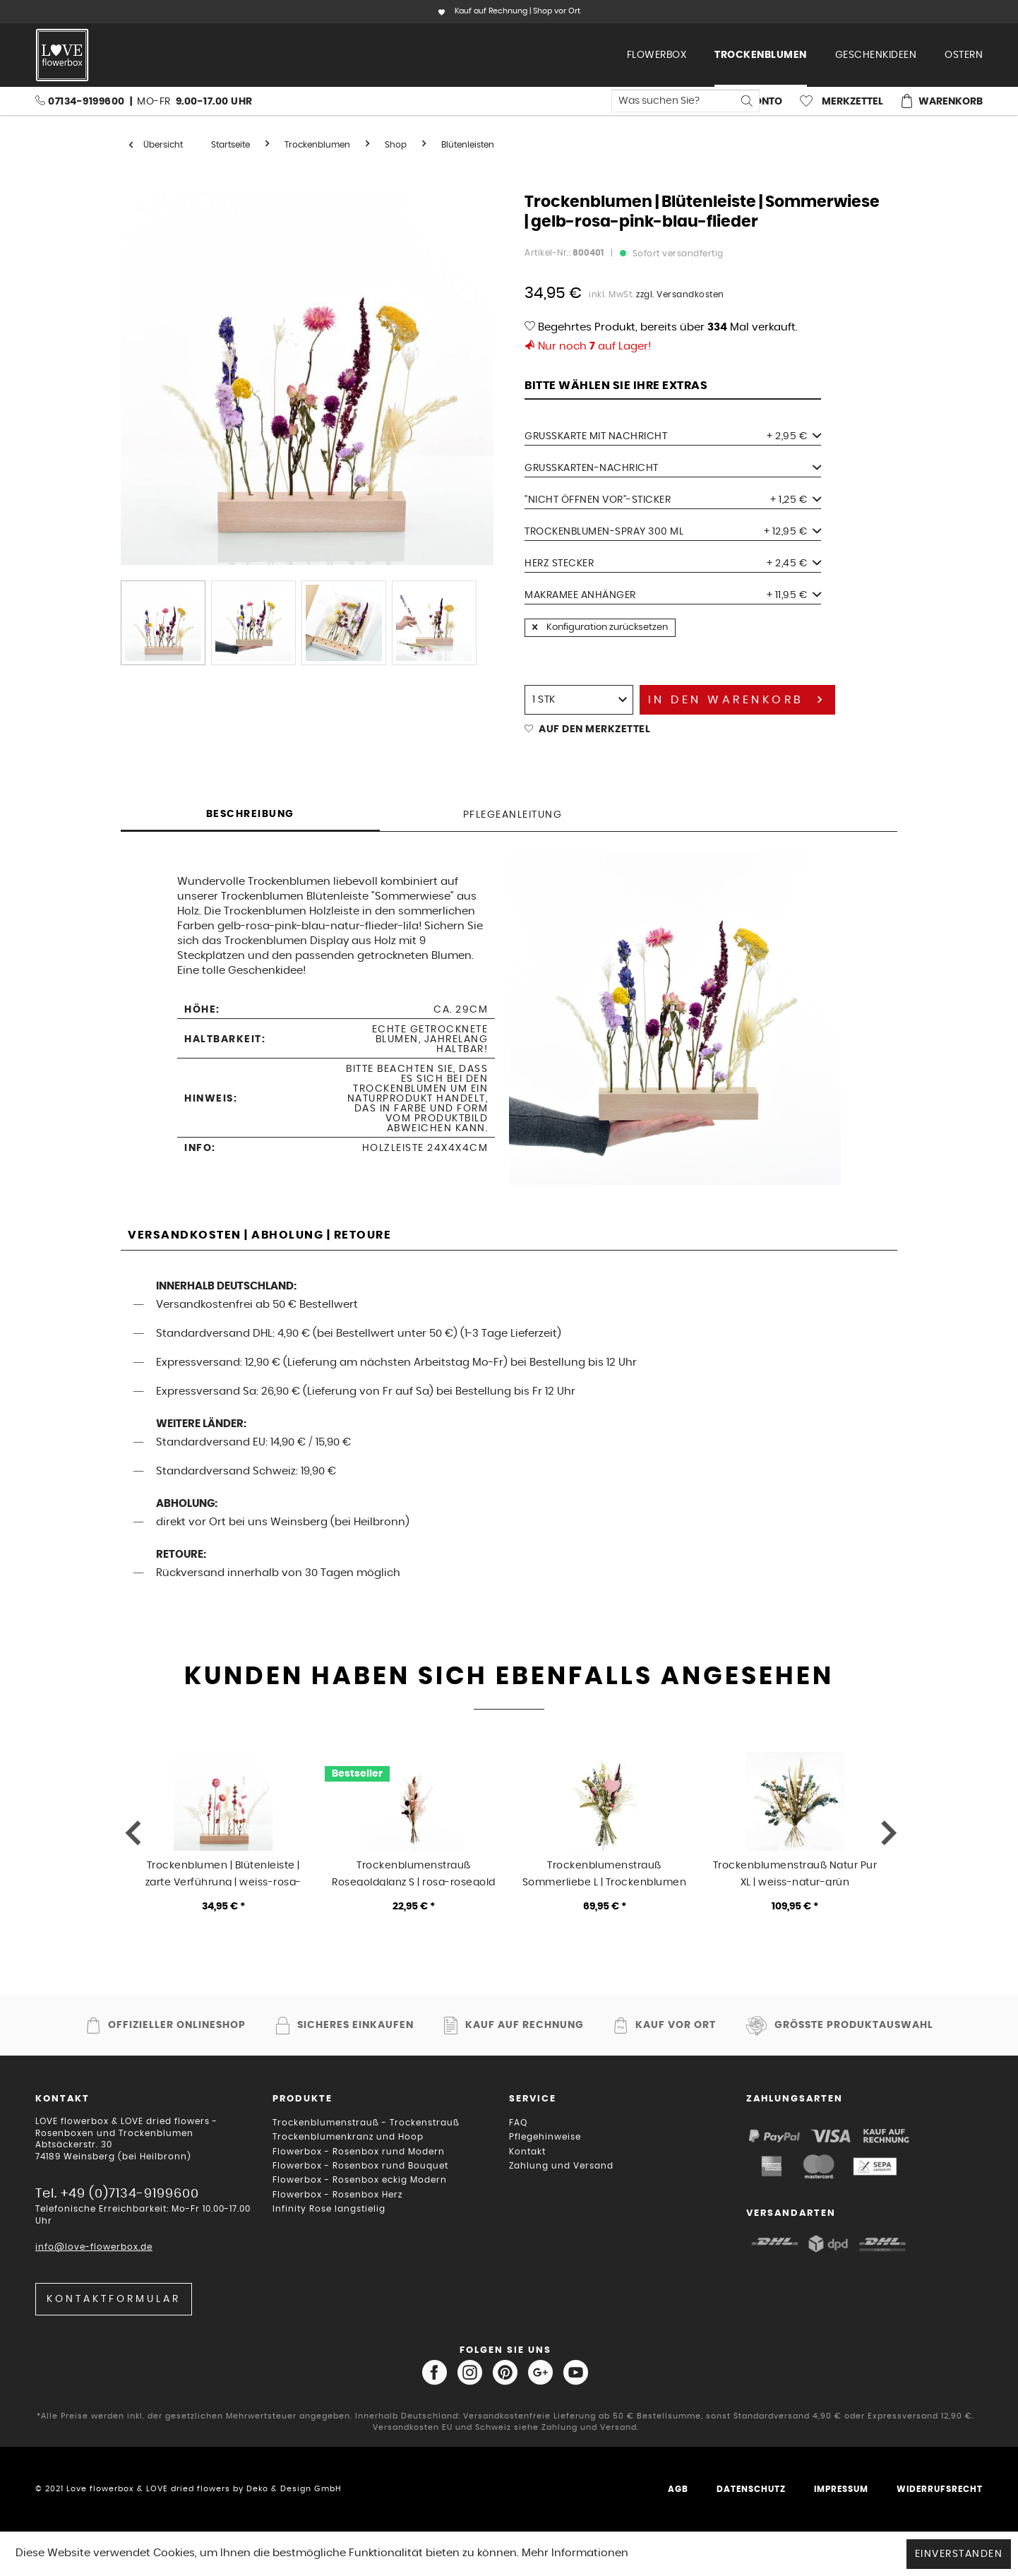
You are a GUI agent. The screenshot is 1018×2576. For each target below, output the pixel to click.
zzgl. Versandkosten (680, 294)
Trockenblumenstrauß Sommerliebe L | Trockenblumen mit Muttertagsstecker (604, 1873)
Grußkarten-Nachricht (673, 468)
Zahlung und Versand (561, 2165)
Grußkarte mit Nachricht (673, 436)
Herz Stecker (673, 563)
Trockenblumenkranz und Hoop (348, 2137)
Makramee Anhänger (673, 595)
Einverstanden (959, 2554)
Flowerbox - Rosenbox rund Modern (359, 2151)
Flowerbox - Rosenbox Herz (337, 2194)
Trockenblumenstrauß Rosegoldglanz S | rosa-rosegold (414, 1873)
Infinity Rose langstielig (329, 2209)
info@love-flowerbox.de (93, 2247)
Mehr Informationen (575, 2553)
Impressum (841, 2489)
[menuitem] (657, 55)
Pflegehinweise (545, 2137)
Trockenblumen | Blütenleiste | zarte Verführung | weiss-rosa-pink (223, 1873)
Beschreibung (250, 814)
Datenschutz (751, 2489)
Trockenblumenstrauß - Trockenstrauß (366, 2122)
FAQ (518, 2122)
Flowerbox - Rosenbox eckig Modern (360, 2180)
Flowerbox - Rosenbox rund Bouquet (360, 2165)
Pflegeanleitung (513, 815)
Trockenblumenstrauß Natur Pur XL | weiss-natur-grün (795, 1873)
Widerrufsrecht (940, 2489)
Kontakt (527, 2151)
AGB (678, 2489)
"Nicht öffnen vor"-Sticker (673, 499)
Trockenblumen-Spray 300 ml (673, 531)
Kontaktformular (114, 2299)
